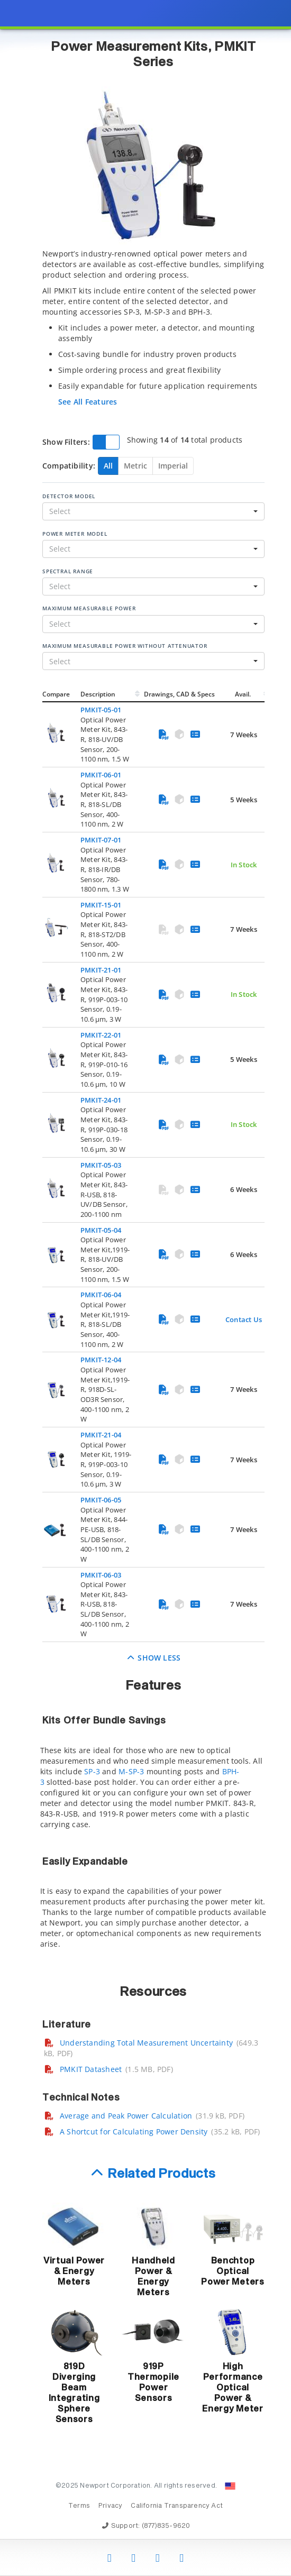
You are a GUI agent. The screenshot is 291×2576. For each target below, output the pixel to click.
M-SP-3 (131, 1771)
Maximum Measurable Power (88, 608)
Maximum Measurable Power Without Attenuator (124, 645)
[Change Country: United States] (230, 2486)
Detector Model (68, 496)
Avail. (243, 694)
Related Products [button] (161, 2174)
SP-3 (92, 1771)
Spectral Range (67, 571)
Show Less (153, 1658)
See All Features (87, 402)
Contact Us (243, 1319)
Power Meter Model (74, 533)
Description (97, 694)
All (108, 466)
